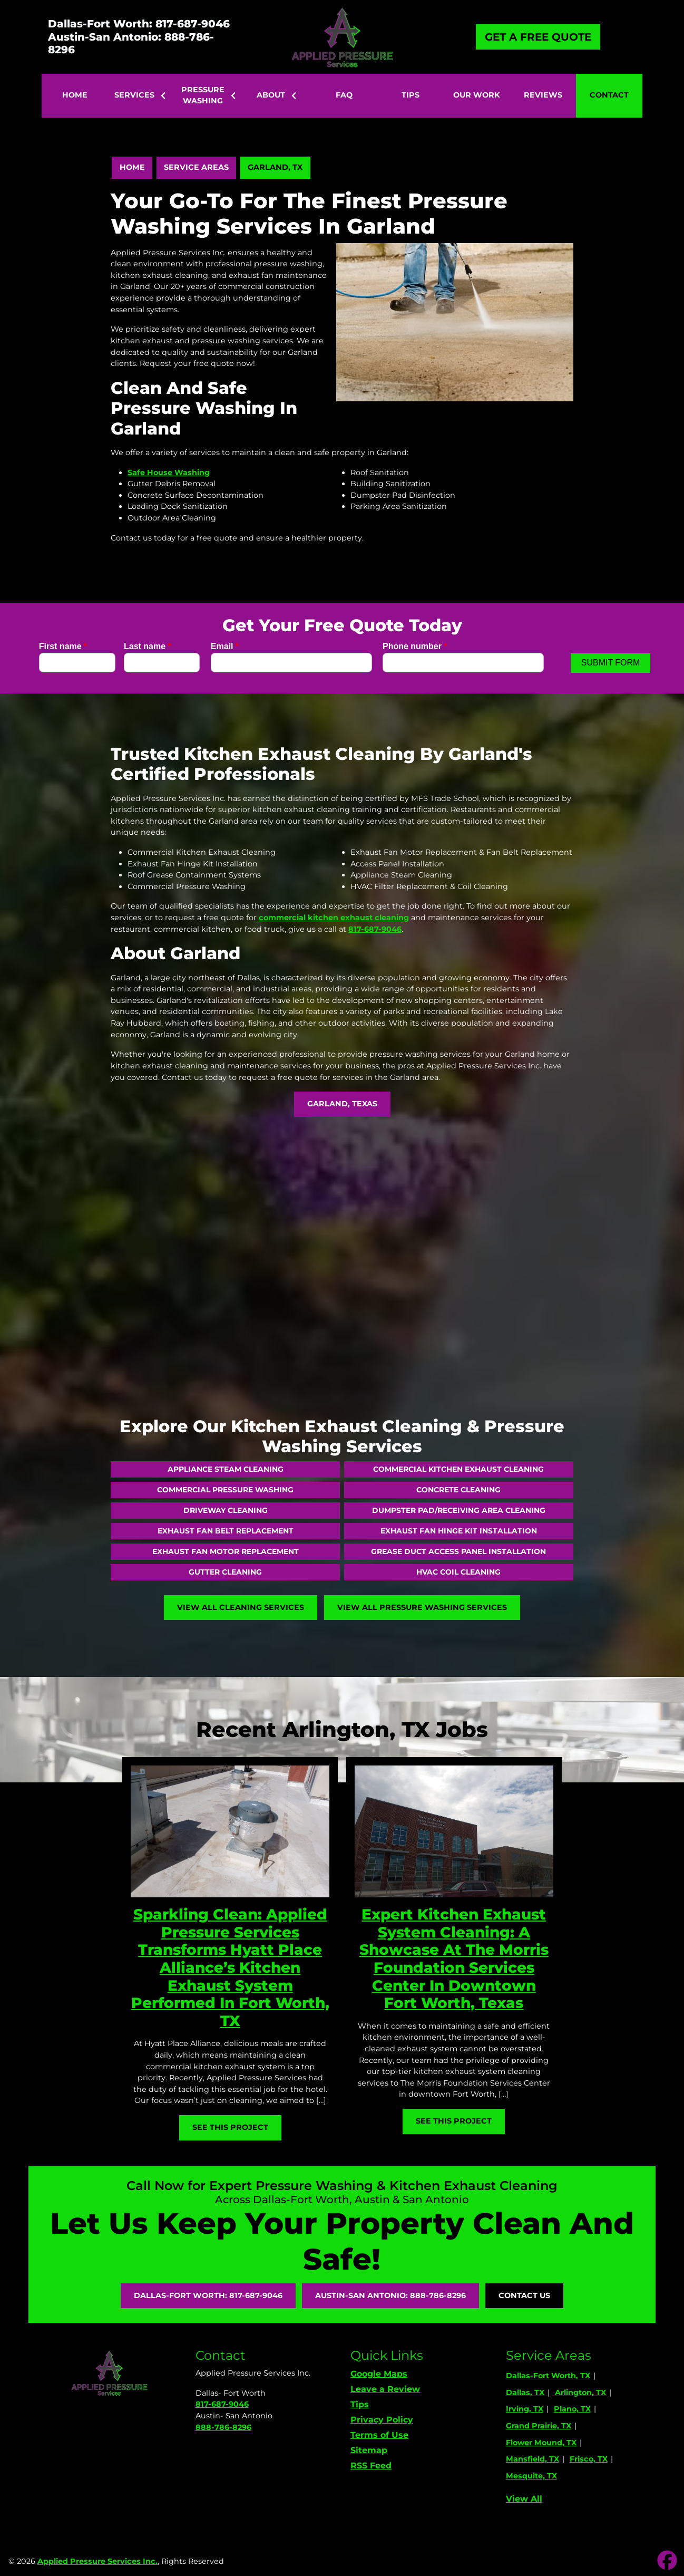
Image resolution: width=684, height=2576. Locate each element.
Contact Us (524, 2295)
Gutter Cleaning (225, 1572)
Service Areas (196, 167)
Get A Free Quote (538, 37)
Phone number (415, 646)
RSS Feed (371, 2466)
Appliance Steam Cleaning (226, 1469)
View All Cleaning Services (240, 1607)
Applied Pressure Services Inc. (97, 2561)
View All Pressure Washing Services (422, 1607)
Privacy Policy (381, 2420)
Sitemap (368, 2450)
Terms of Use (379, 2435)
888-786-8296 (223, 2427)
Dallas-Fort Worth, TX (548, 2375)
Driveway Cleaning (225, 1510)
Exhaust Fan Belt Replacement (226, 1531)
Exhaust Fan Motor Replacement (225, 1551)
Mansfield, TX (532, 2459)
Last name (147, 646)
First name (63, 646)
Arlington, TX (580, 2392)
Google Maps (378, 2374)
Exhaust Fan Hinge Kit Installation (458, 1531)
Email (225, 646)
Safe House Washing (169, 472)
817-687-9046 (222, 2404)
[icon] (667, 2561)
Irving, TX (524, 2409)
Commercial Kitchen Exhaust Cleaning (458, 1469)
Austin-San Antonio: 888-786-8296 (131, 43)
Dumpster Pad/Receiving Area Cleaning (458, 1510)
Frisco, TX (589, 2459)
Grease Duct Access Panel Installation (458, 1551)
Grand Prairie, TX (538, 2425)
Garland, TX (275, 167)
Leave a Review (385, 2389)
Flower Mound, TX (541, 2442)
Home (132, 167)
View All (524, 2499)
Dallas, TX (525, 2392)
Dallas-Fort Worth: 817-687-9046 (139, 23)
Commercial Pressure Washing (225, 1489)
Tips (359, 2404)
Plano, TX (572, 2409)
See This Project (230, 2127)
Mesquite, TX (531, 2476)
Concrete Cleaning (458, 1489)
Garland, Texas (342, 1103)
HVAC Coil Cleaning (458, 1572)
